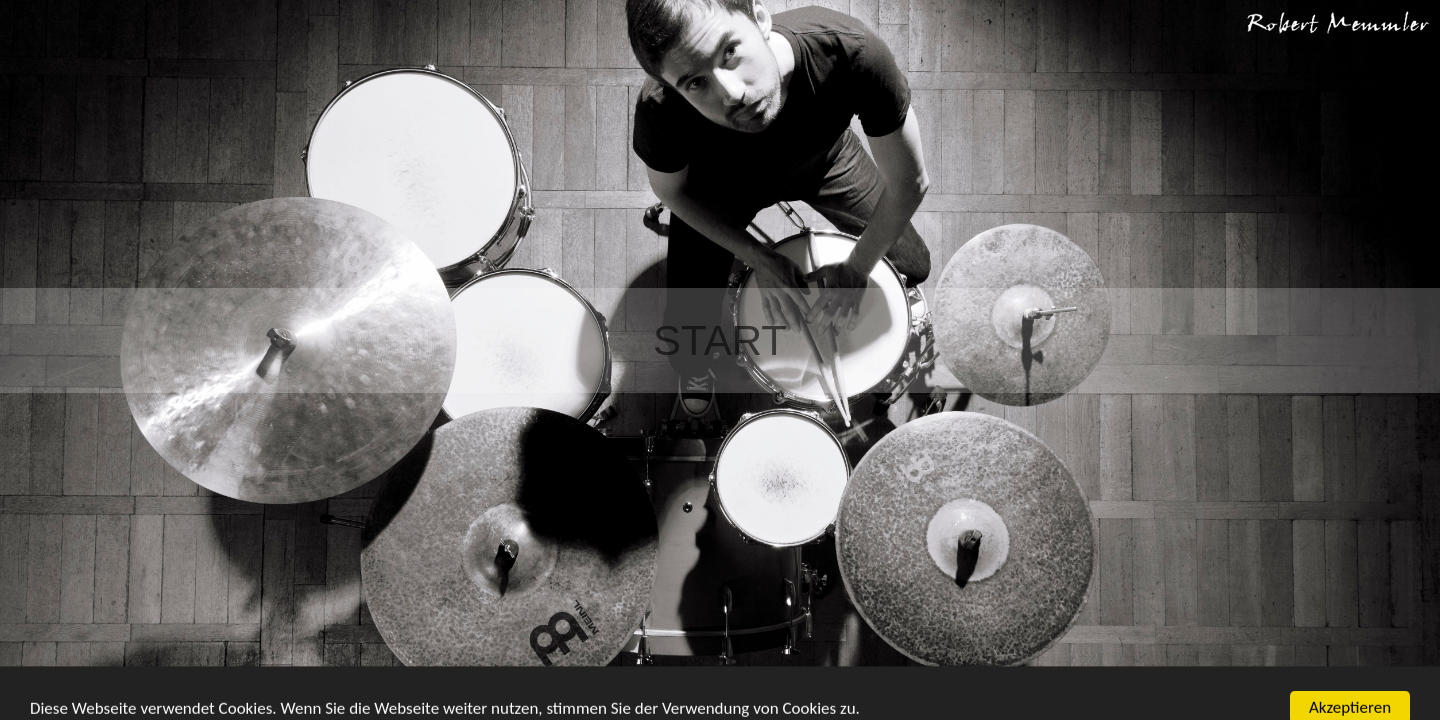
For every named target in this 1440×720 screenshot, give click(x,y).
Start (720, 340)
